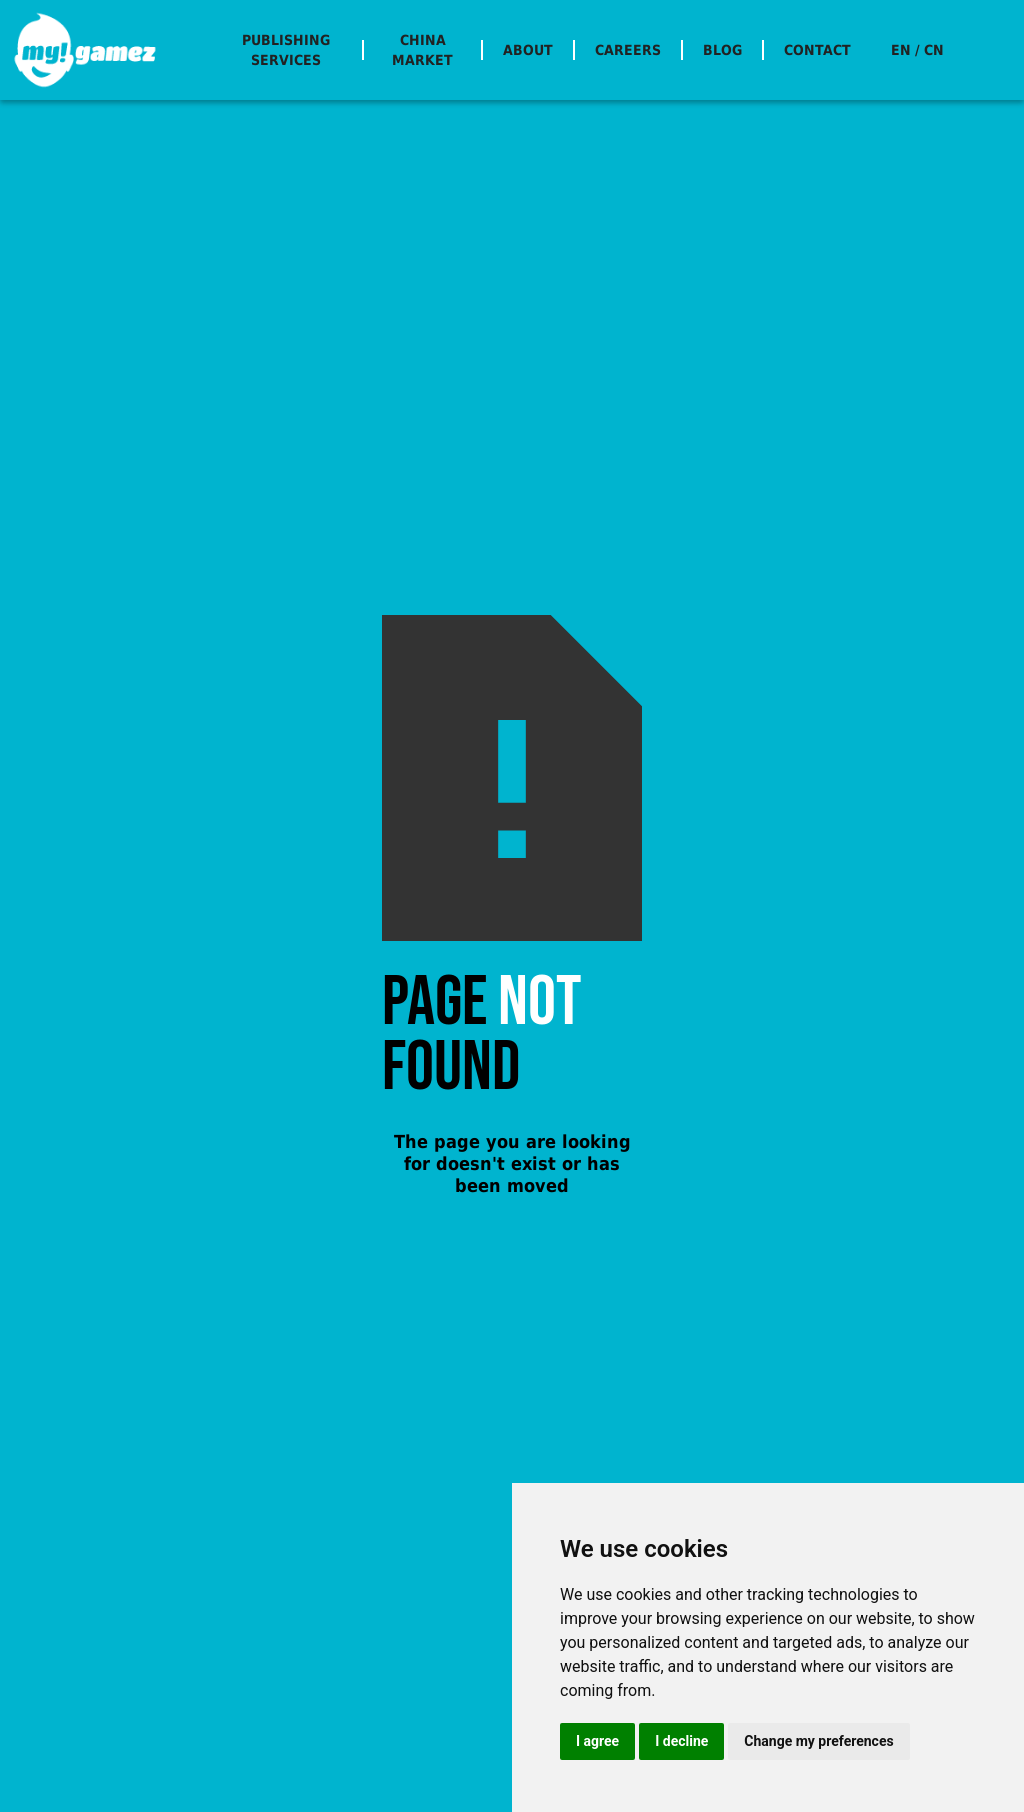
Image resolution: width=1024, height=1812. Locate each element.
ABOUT (528, 50)
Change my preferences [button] (818, 1741)
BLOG (722, 50)
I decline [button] (681, 1741)
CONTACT (817, 50)
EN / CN (917, 50)
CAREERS (628, 50)
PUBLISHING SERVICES (286, 50)
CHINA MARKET (422, 50)
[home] (85, 50)
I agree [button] (597, 1741)
